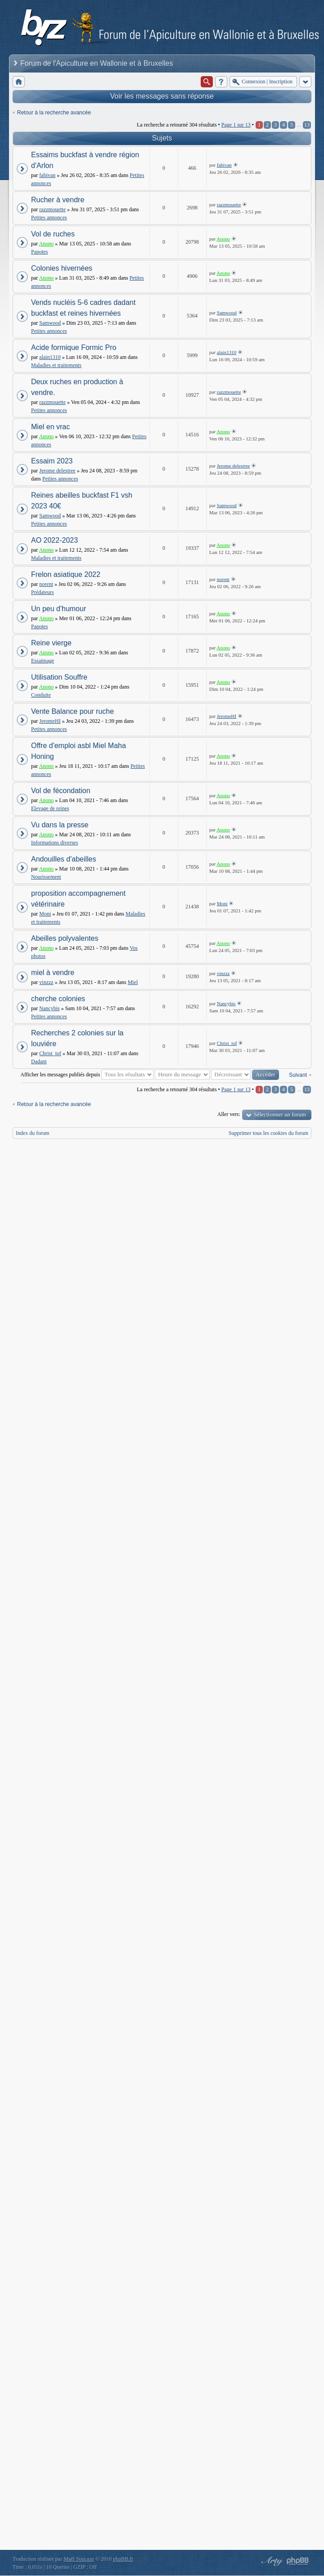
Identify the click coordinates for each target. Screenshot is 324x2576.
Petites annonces (49, 217)
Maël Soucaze (78, 2559)
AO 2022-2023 (54, 540)
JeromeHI (49, 721)
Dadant (39, 1061)
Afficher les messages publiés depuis (86, 1074)
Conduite (41, 695)
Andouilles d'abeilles (63, 859)
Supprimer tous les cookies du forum (268, 1133)
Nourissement (46, 877)
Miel (133, 982)
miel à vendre (52, 972)
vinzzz (46, 982)
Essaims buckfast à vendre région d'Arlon (85, 160)
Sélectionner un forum (280, 1114)
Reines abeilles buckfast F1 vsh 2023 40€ (81, 500)
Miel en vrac (50, 427)
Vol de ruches (53, 234)
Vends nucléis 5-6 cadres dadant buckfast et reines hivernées (83, 308)
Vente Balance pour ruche (72, 711)
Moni (45, 914)
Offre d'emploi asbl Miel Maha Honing (78, 751)
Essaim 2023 (52, 461)
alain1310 (49, 357)
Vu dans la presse (59, 825)
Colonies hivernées (61, 268)
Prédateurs (42, 592)
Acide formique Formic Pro (73, 347)
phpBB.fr (123, 2559)
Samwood (50, 323)
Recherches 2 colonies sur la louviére (77, 1038)
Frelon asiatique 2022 (65, 574)
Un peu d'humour (58, 608)
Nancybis (49, 1008)
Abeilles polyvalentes (64, 938)
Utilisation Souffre (59, 677)
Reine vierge (51, 643)
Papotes (39, 252)
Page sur (236, 125)
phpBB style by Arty (270, 2561)
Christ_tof (50, 1053)
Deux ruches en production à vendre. (77, 387)
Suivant (298, 1075)
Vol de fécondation (60, 790)
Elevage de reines (50, 808)
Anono (46, 243)
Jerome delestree (57, 470)
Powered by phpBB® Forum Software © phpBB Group (297, 2561)
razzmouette (52, 209)
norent (46, 584)
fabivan (47, 175)
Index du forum (33, 1133)
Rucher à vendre (57, 200)
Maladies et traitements (56, 365)
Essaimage (42, 661)
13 (307, 125)
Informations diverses (54, 842)
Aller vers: (228, 1114)
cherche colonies (58, 998)
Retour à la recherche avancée (54, 112)
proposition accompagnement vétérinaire (78, 898)
